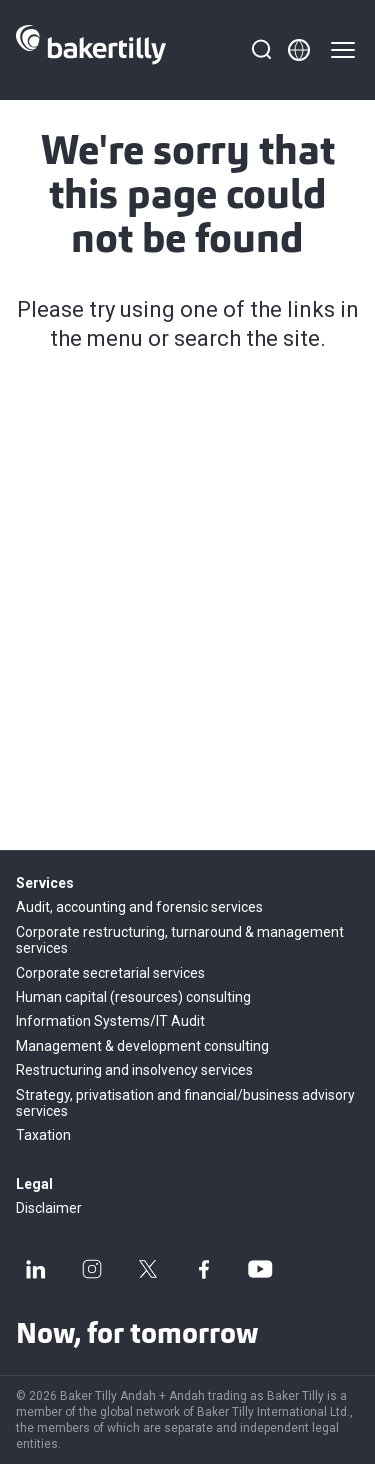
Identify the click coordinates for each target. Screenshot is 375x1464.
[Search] (261, 50)
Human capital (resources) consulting (133, 997)
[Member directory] (299, 50)
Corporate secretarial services (110, 973)
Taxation (43, 1135)
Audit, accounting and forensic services (139, 907)
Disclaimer (49, 1208)
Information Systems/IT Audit (110, 1021)
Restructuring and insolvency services (134, 1070)
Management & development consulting (142, 1046)
